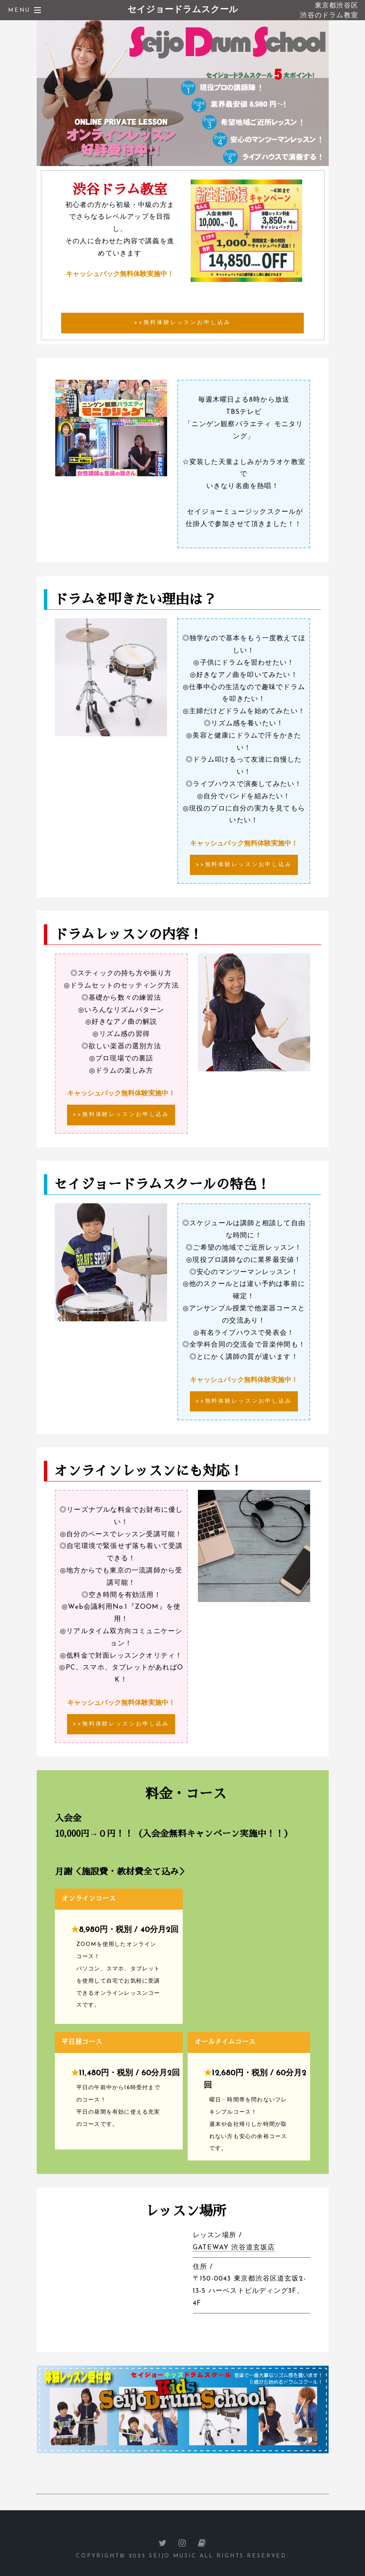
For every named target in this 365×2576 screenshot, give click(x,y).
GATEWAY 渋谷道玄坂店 (234, 2247)
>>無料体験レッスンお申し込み (182, 322)
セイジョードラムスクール (182, 9)
